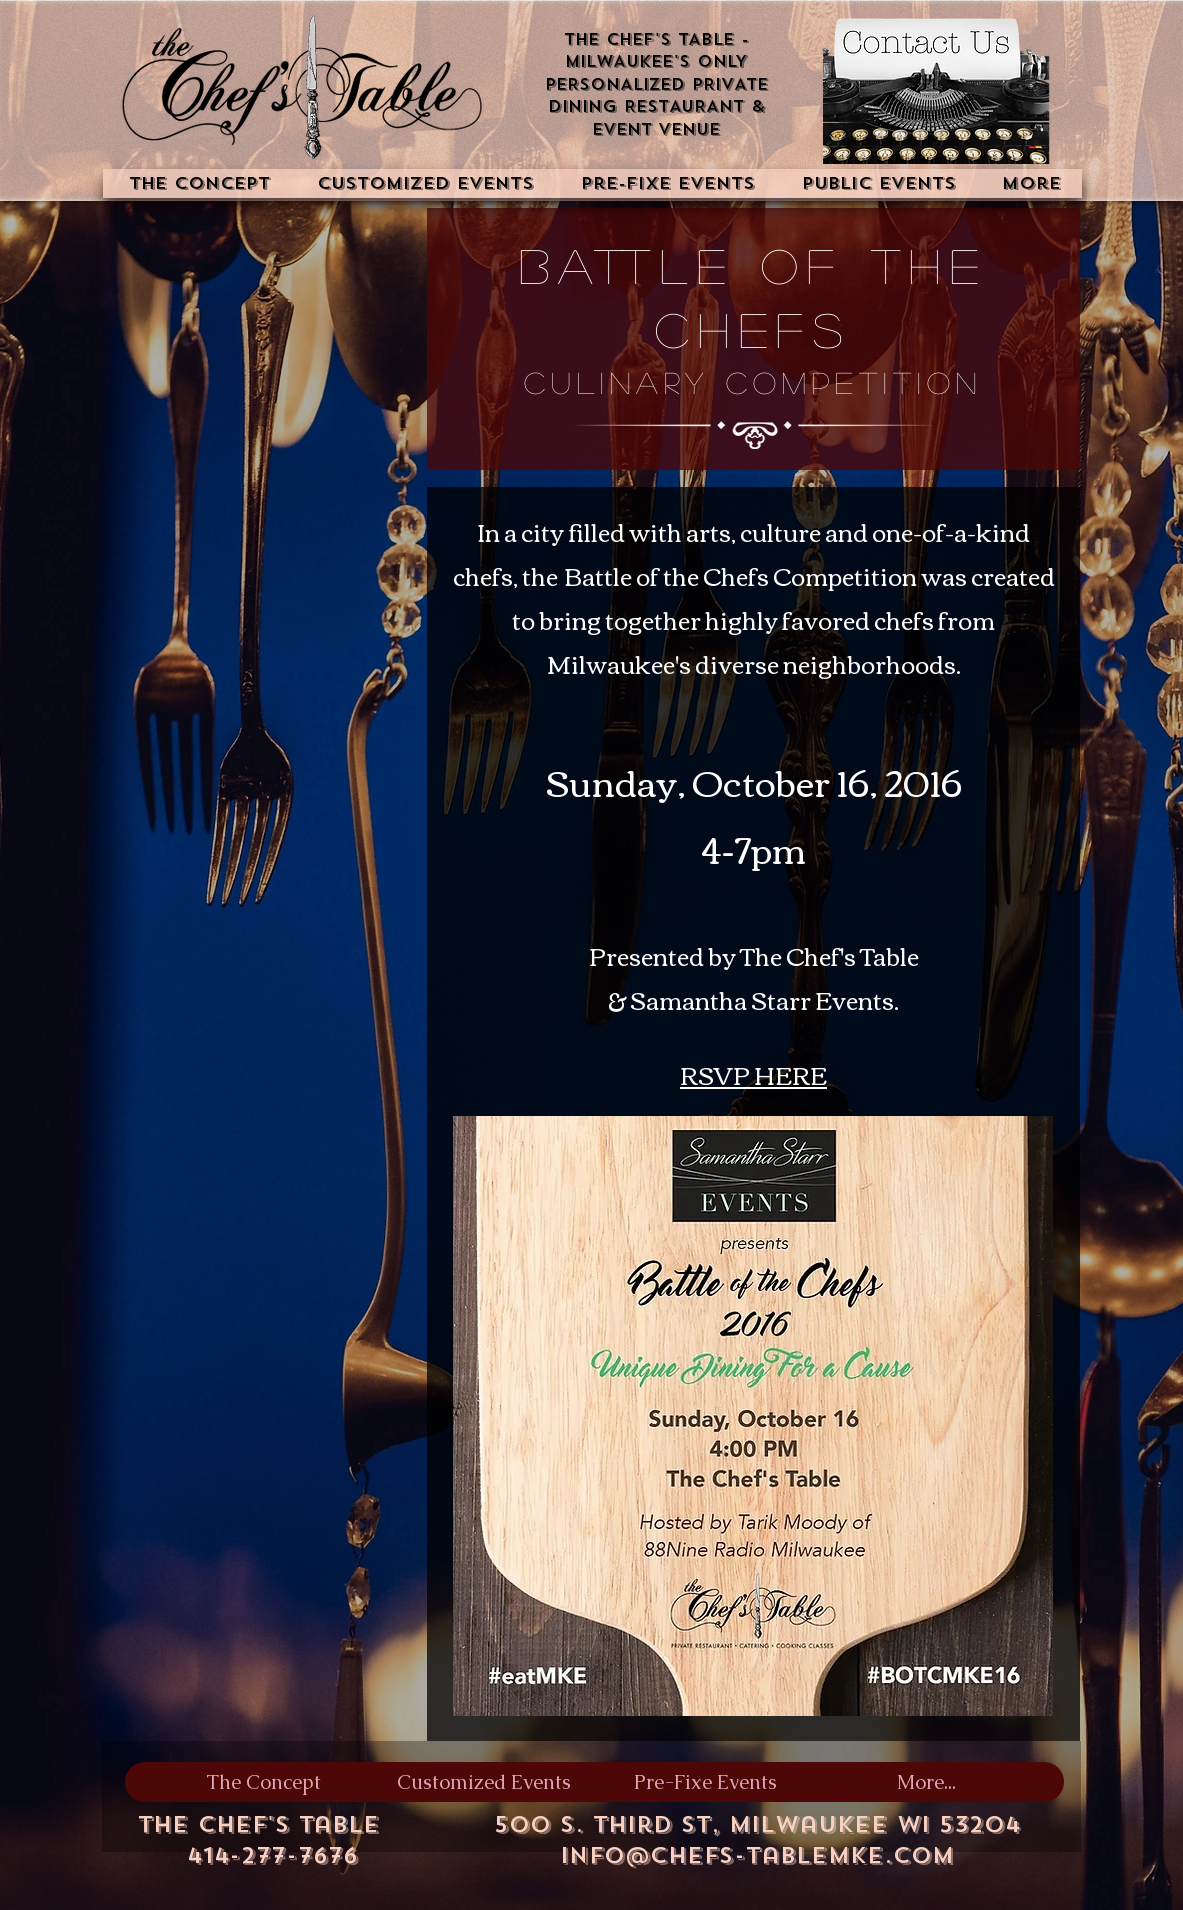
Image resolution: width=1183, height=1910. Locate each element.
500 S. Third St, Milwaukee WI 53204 (757, 1824)
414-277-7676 (272, 1855)
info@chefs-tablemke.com (757, 1855)
